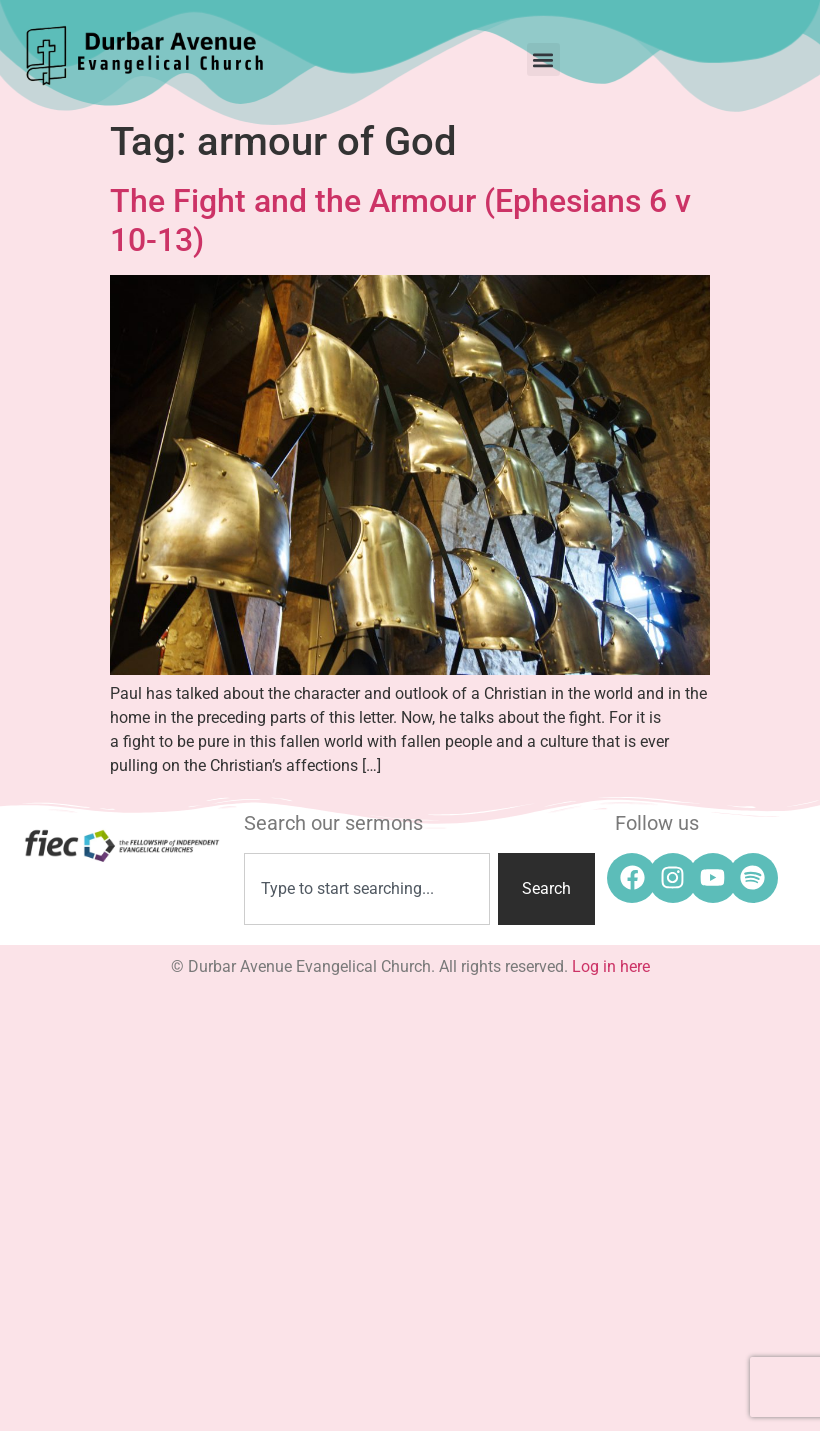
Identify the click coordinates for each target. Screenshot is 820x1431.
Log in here (611, 966)
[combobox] (366, 889)
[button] (543, 59)
